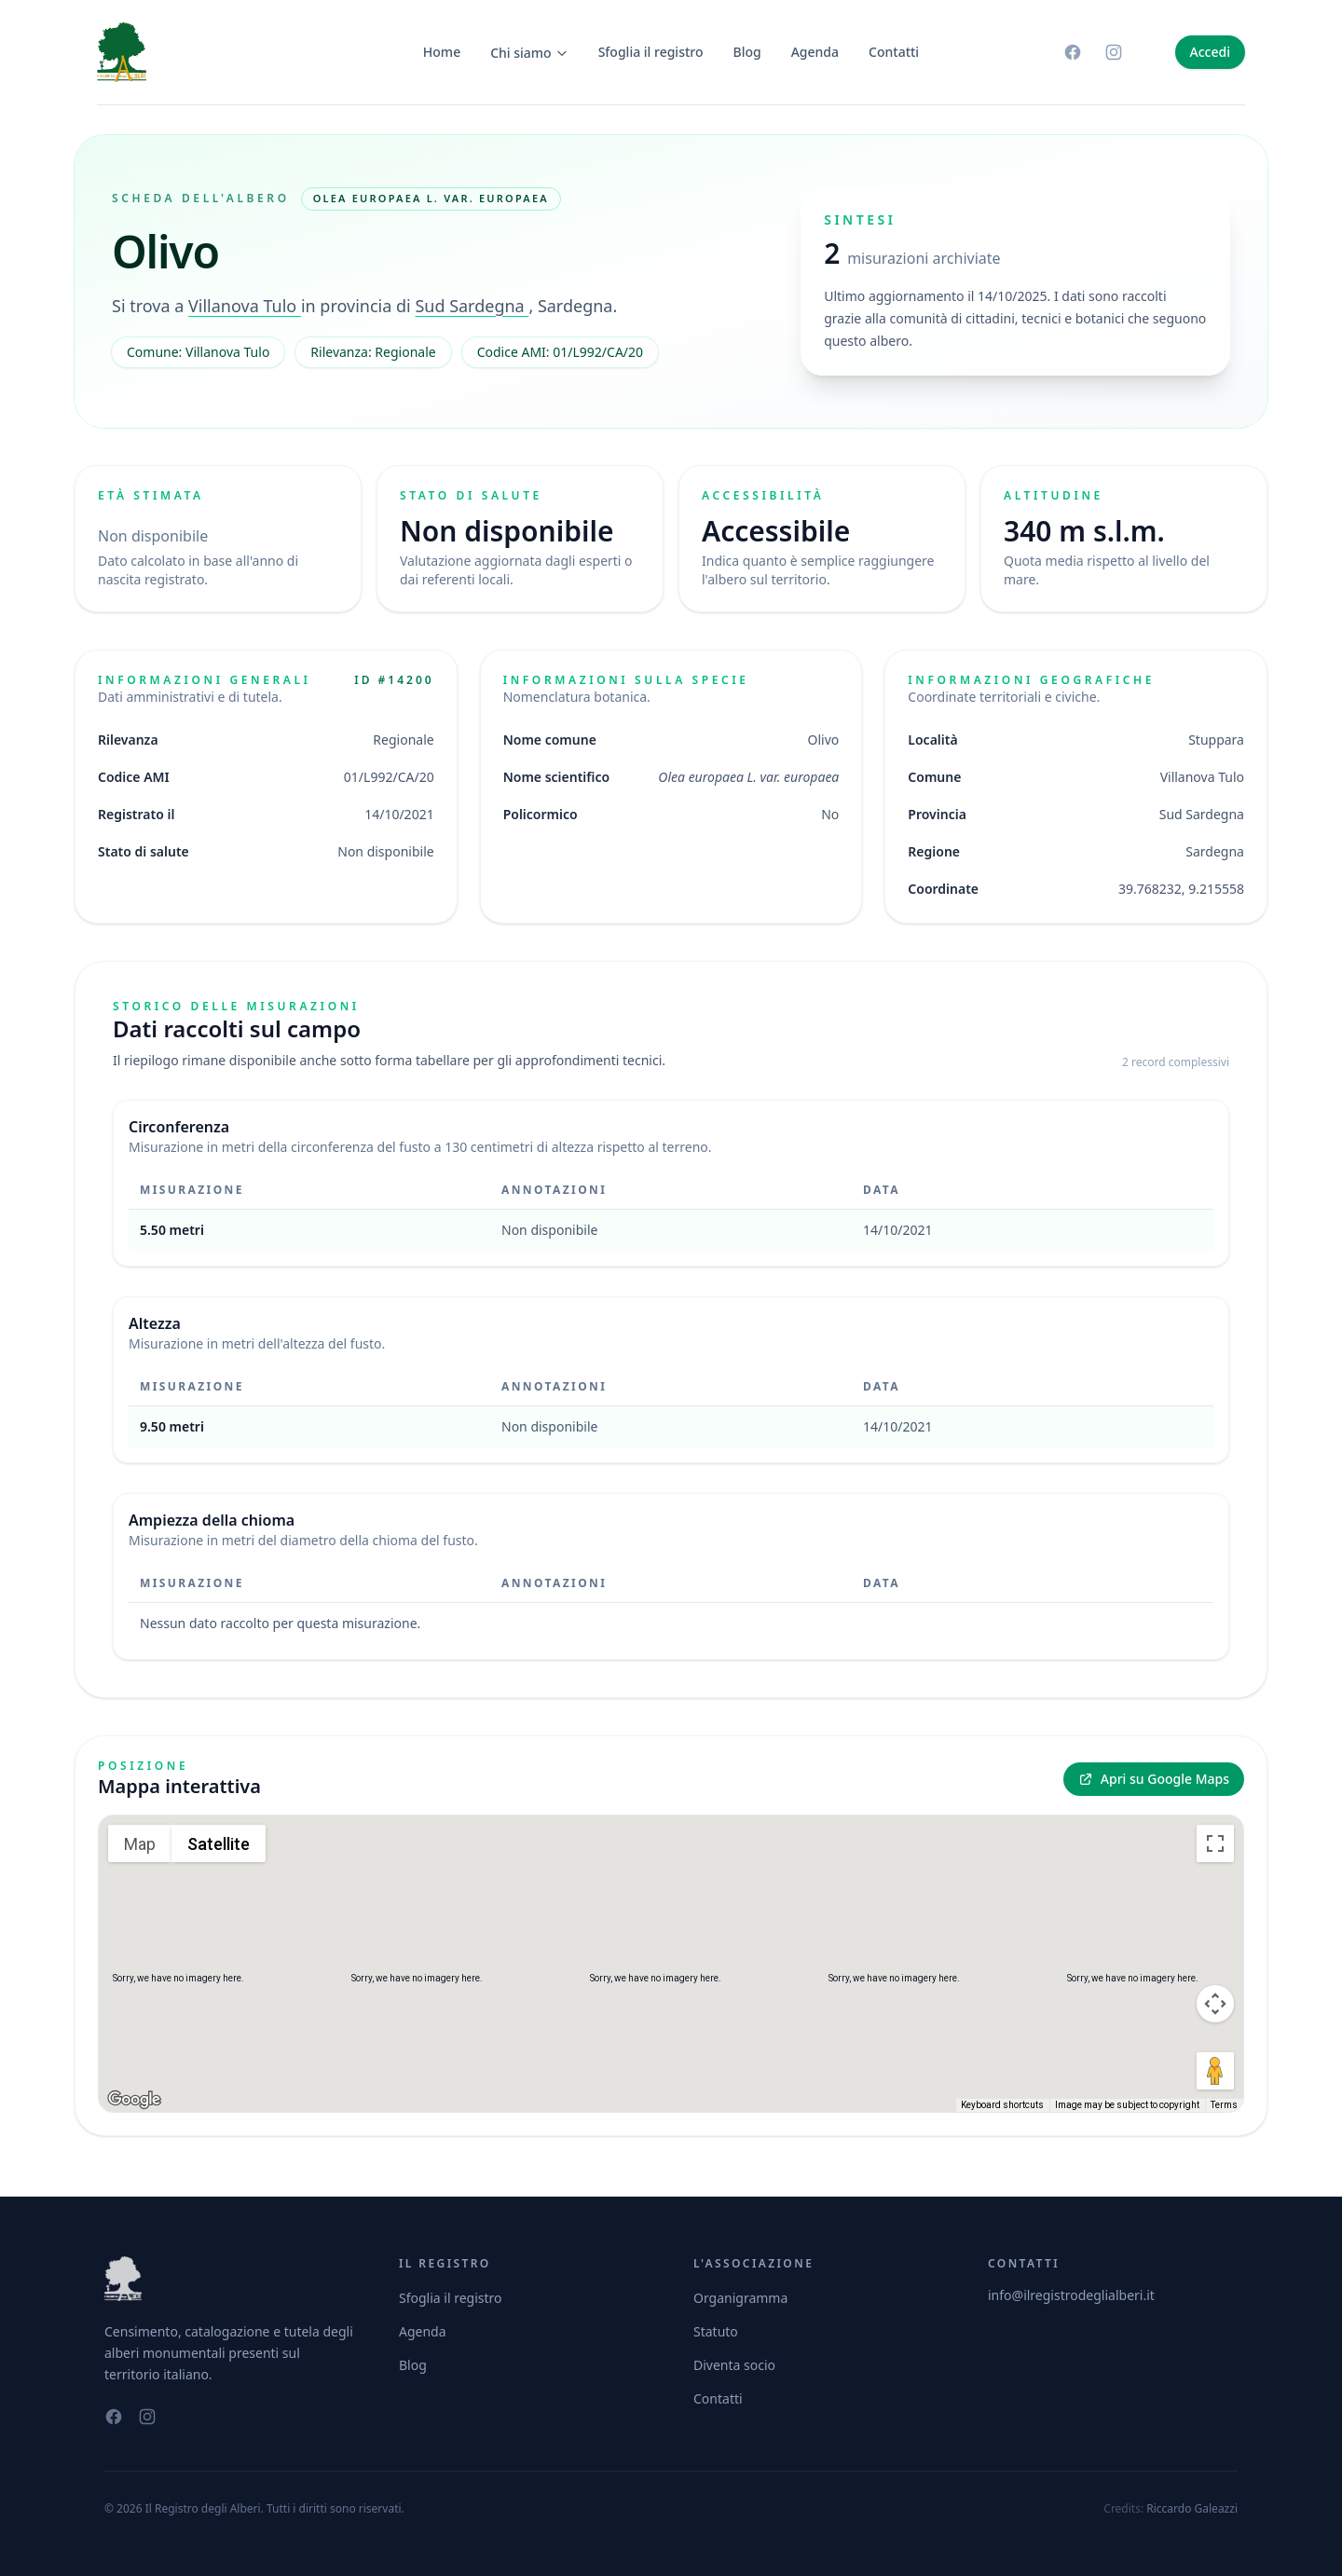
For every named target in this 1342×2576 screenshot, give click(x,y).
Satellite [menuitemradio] (218, 1844)
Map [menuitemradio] (140, 1844)
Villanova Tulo (244, 306)
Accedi (1210, 52)
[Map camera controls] (1215, 2003)
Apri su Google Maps (1153, 1779)
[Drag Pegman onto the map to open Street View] (1215, 2071)
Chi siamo (529, 53)
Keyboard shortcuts (1002, 2105)
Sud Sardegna (471, 306)
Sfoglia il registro (651, 52)
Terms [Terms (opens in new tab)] (1224, 2105)
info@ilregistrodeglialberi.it (1071, 2295)
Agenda (815, 52)
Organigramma (740, 2298)
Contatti (894, 52)
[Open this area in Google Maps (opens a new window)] (134, 2100)
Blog (747, 52)
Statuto (715, 2331)
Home (441, 52)
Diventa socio (734, 2365)
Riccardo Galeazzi (1192, 2508)
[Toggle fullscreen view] (1215, 1843)
